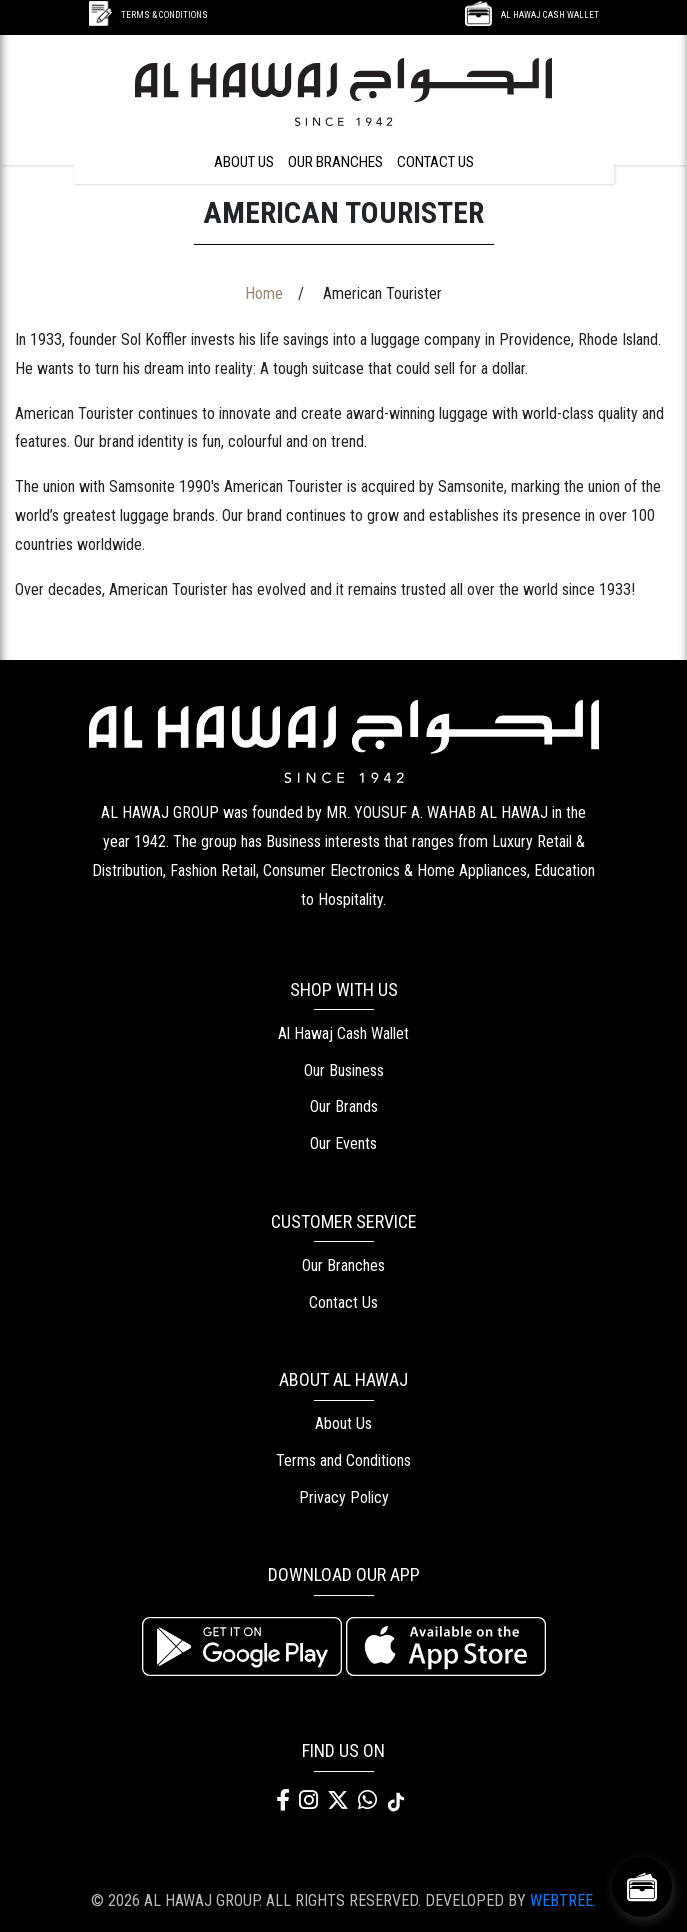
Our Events (343, 1143)
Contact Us (343, 1302)
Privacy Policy (344, 1497)
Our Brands (344, 1106)
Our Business (344, 1070)
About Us (343, 1423)
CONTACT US (435, 162)
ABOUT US (244, 162)
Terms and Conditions (343, 1460)
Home (264, 293)
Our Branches (343, 1265)
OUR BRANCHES (335, 162)
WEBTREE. (563, 1900)
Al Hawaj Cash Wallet (343, 1033)
